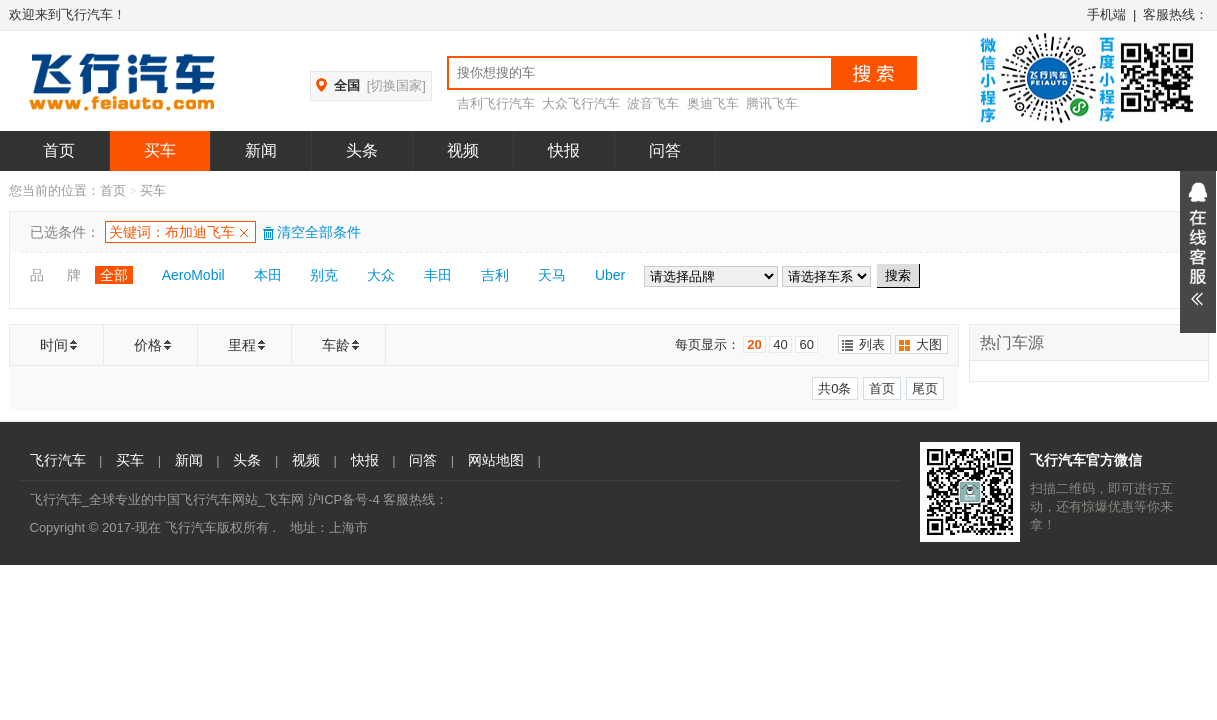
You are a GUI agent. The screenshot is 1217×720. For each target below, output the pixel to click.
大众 (381, 275)
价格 (148, 345)
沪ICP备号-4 (344, 499)
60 (806, 344)
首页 (59, 150)
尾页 (925, 388)
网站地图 (496, 460)
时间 (54, 345)
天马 (552, 275)
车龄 (336, 345)
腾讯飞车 (772, 103)
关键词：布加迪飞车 (172, 232)
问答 (665, 150)
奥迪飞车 (713, 103)
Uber (610, 275)
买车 (160, 150)
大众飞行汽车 (581, 103)
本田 (268, 275)
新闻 (261, 150)
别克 (324, 275)
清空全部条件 (311, 232)
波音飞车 (653, 103)
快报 (564, 150)
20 (754, 344)
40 (780, 344)
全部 (114, 275)
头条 (362, 150)
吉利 (495, 275)
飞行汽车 (58, 460)
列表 (872, 344)
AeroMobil (193, 275)
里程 (242, 345)
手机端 (1106, 14)
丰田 (438, 275)
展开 (1198, 252)
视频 (463, 150)
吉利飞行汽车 (496, 103)
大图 (929, 344)
